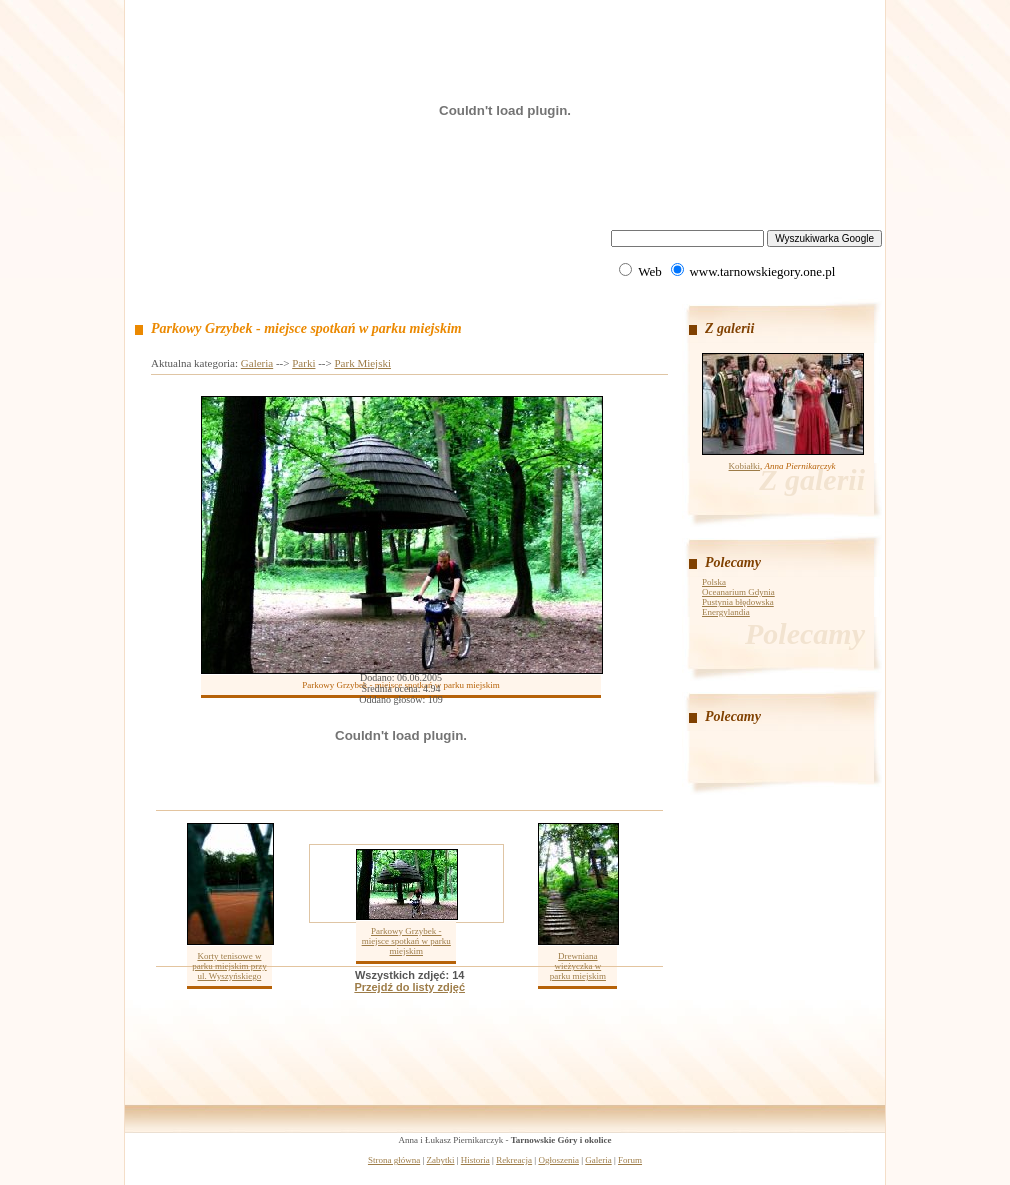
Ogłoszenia (558, 1160)
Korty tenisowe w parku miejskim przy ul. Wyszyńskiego (229, 966)
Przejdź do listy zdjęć (409, 987)
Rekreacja (514, 1160)
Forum (630, 1160)
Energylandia (726, 612)
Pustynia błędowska (738, 602)
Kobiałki (745, 466)
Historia (475, 1160)
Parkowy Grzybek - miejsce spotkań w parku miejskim (406, 941)
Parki (303, 363)
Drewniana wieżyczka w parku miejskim (578, 966)
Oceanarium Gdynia (738, 592)
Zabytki (441, 1160)
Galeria (257, 363)
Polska (714, 582)
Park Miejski (362, 363)
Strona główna (394, 1160)
